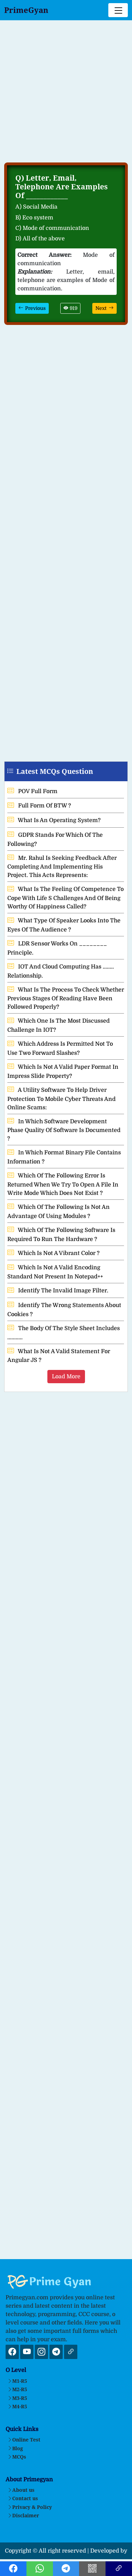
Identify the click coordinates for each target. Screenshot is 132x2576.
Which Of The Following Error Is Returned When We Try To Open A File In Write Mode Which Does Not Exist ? (62, 1184)
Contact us (22, 2498)
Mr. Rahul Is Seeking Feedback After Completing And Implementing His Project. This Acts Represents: (62, 867)
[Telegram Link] (66, 2570)
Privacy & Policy (29, 2507)
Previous (32, 308)
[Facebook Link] (13, 2570)
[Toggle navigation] (118, 10)
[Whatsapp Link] (40, 2570)
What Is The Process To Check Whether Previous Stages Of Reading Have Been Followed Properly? (65, 998)
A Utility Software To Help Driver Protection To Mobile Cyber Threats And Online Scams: (61, 1099)
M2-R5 (17, 2389)
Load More (66, 1376)
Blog (15, 2448)
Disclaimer (23, 2515)
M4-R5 (17, 2406)
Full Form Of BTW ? (39, 806)
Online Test (23, 2439)
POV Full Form (32, 791)
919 (70, 308)
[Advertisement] (66, 95)
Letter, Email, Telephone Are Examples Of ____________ (61, 186)
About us (20, 2490)
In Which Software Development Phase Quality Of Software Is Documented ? (64, 1130)
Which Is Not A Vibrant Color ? (53, 1253)
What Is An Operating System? (54, 820)
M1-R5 (17, 2381)
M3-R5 (17, 2398)
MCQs (16, 2456)
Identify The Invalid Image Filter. (57, 1290)
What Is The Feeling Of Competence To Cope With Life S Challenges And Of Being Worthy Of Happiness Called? (65, 898)
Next (104, 308)
